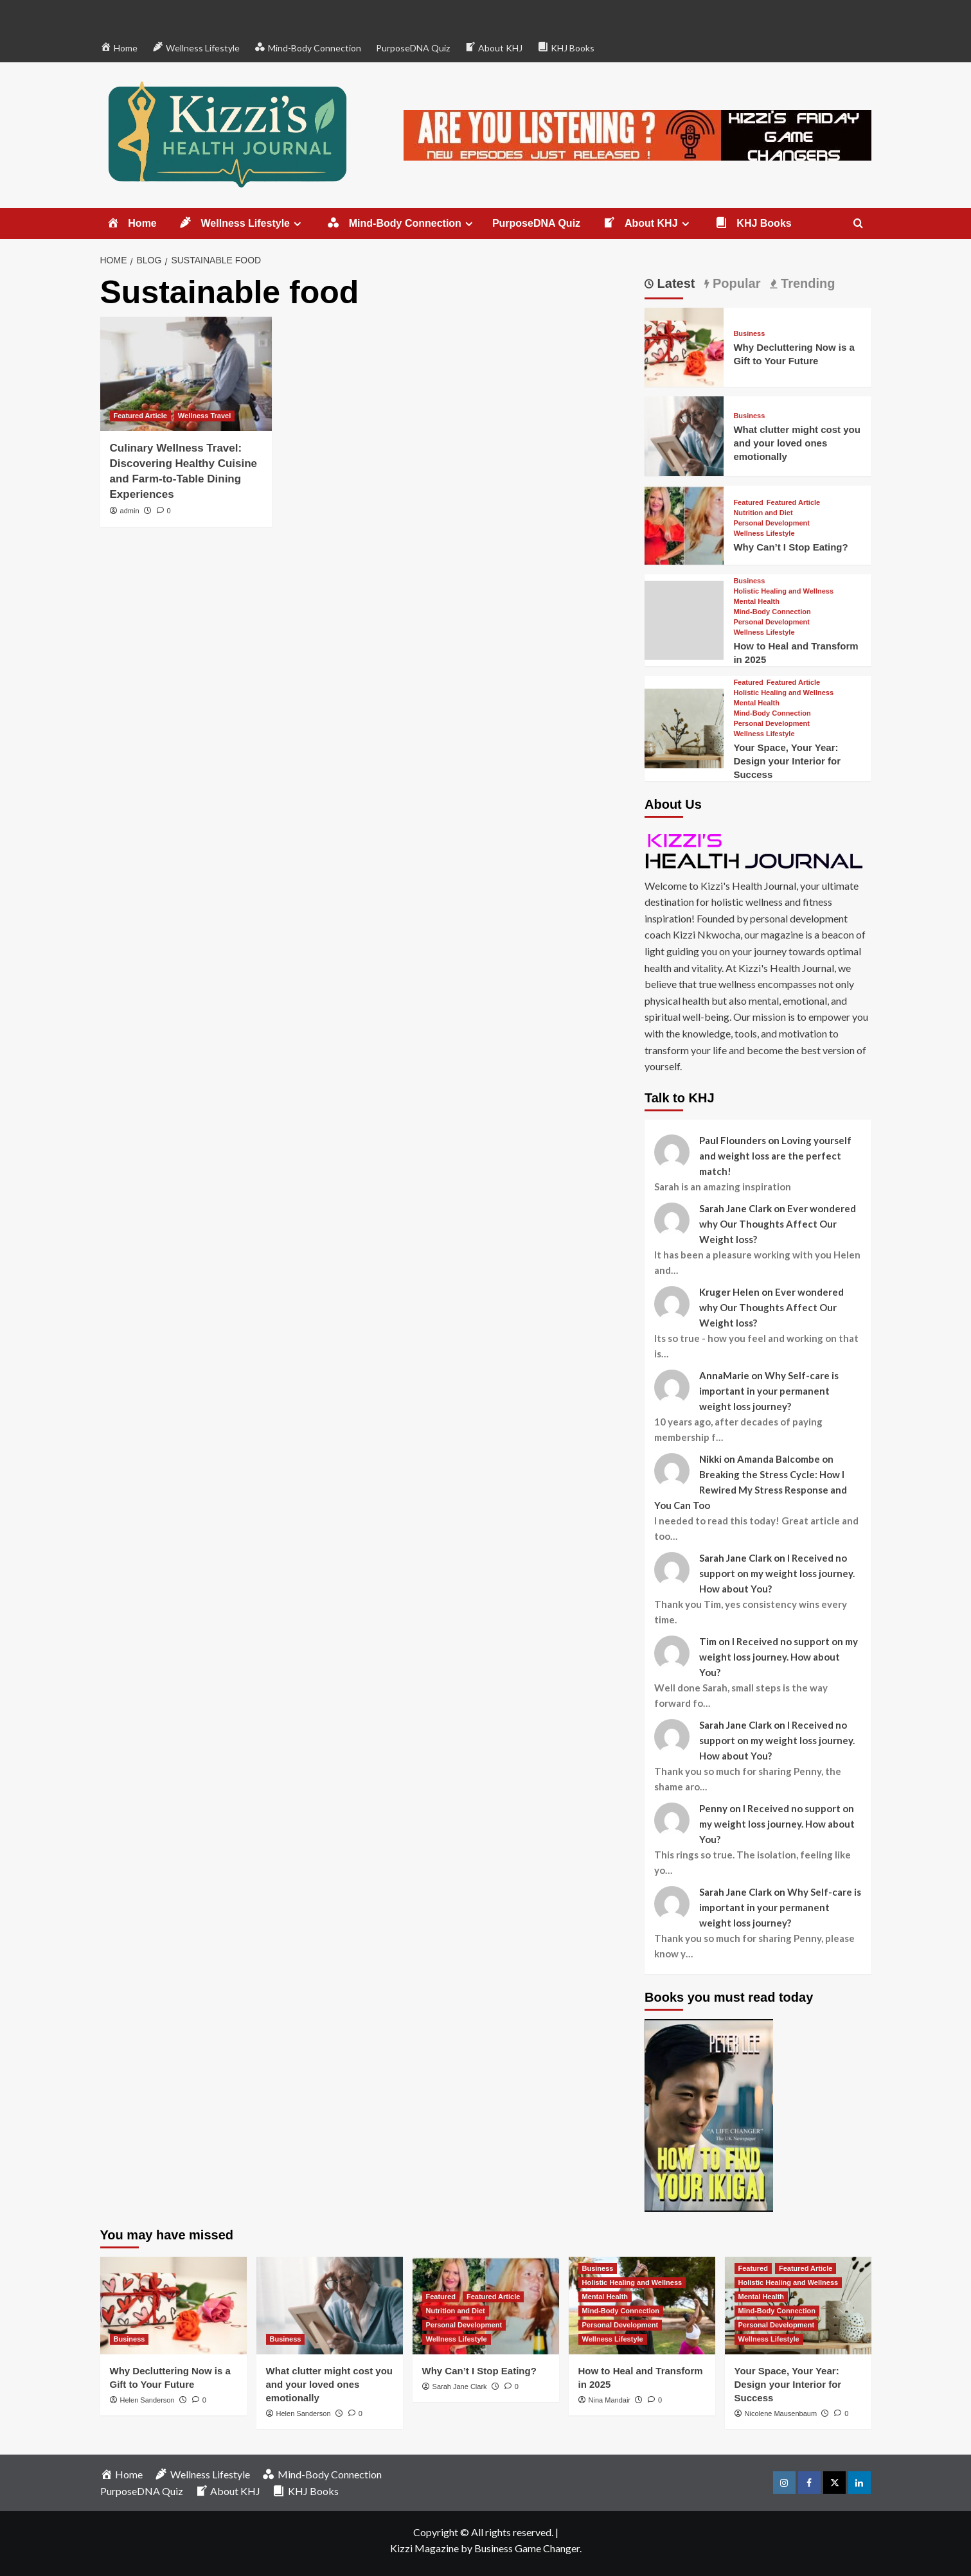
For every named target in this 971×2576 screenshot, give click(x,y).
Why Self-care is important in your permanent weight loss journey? (769, 1391)
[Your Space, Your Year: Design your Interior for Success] (684, 727)
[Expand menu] (297, 223)
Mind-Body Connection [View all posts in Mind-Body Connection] (771, 611)
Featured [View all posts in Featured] (748, 502)
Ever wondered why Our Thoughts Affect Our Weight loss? (777, 1224)
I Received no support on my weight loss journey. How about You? (777, 1573)
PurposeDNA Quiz (413, 47)
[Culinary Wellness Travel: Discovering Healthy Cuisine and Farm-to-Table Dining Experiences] (186, 374)
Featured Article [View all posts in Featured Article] (140, 415)
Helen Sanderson (147, 2400)
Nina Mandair (609, 2400)
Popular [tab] (734, 283)
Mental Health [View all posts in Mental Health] (756, 601)
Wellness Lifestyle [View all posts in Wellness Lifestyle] (763, 533)
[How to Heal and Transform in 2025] (684, 618)
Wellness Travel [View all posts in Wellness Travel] (204, 415)
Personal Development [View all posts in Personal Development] (771, 523)
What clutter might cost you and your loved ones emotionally (796, 443)
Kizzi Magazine (424, 2548)
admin (129, 511)
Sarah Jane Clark (459, 2386)
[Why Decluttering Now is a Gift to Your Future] (684, 346)
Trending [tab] (806, 283)
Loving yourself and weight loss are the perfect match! (775, 1155)
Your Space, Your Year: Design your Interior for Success (787, 761)
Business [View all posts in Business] (749, 333)
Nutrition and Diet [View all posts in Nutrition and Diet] (762, 512)
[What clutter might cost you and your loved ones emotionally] (684, 434)
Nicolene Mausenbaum (781, 2413)
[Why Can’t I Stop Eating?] (684, 523)
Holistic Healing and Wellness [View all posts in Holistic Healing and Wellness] (783, 591)
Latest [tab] (674, 283)
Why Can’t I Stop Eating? (790, 547)
